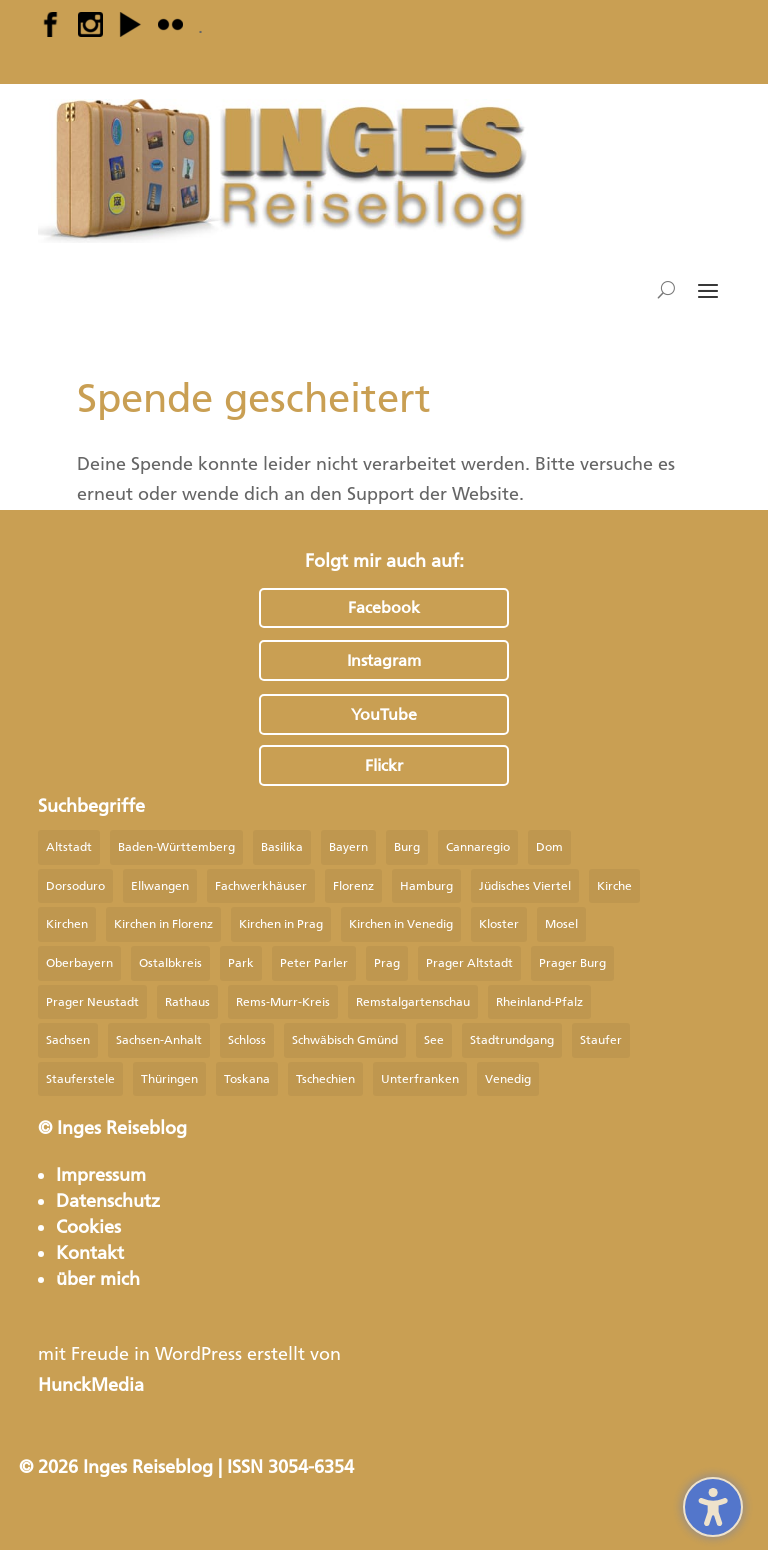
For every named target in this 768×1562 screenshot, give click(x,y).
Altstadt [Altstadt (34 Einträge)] (69, 847)
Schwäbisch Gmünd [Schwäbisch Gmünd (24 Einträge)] (345, 1040)
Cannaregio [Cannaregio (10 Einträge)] (478, 847)
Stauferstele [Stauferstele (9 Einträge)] (80, 1079)
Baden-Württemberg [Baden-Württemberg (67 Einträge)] (176, 847)
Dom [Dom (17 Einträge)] (549, 847)
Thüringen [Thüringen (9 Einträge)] (169, 1079)
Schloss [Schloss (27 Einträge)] (247, 1040)
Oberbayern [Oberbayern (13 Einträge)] (79, 963)
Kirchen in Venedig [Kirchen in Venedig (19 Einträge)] (401, 924)
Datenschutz (108, 1201)
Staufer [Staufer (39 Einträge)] (601, 1040)
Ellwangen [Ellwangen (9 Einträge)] (160, 886)
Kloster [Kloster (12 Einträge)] (499, 924)
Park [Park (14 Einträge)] (241, 963)
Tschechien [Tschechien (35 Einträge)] (325, 1079)
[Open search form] (666, 289)
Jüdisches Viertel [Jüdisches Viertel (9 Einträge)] (525, 886)
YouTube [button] (384, 714)
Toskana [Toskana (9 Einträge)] (247, 1079)
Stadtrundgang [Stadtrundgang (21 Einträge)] (512, 1040)
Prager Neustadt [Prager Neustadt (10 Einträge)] (92, 1002)
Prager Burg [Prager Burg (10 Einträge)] (572, 963)
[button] (708, 290)
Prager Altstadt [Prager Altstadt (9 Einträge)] (469, 963)
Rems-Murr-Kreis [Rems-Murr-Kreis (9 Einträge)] (283, 1002)
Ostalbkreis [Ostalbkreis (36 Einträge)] (170, 963)
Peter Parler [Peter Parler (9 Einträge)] (314, 963)
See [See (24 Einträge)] (434, 1040)
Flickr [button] (384, 765)
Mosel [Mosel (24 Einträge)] (561, 924)
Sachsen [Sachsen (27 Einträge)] (68, 1040)
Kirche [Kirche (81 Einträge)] (614, 886)
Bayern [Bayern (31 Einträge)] (348, 847)
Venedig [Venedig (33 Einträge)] (508, 1079)
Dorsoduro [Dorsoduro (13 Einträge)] (75, 886)
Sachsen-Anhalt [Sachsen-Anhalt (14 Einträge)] (159, 1040)
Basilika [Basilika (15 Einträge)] (282, 847)
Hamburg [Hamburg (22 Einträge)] (426, 886)
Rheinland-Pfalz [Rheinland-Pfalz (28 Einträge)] (539, 1002)
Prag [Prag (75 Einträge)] (387, 963)
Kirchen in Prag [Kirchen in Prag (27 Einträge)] (281, 924)
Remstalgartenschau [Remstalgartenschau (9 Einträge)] (413, 1002)
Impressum (101, 1175)
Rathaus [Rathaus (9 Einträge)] (187, 1002)
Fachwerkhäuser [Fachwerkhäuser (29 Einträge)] (261, 886)
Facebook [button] (384, 607)
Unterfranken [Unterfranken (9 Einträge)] (420, 1079)
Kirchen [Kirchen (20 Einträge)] (67, 924)
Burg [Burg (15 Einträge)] (407, 847)
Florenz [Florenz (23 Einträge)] (353, 886)
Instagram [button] (384, 660)
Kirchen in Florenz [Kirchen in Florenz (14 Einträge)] (163, 924)
